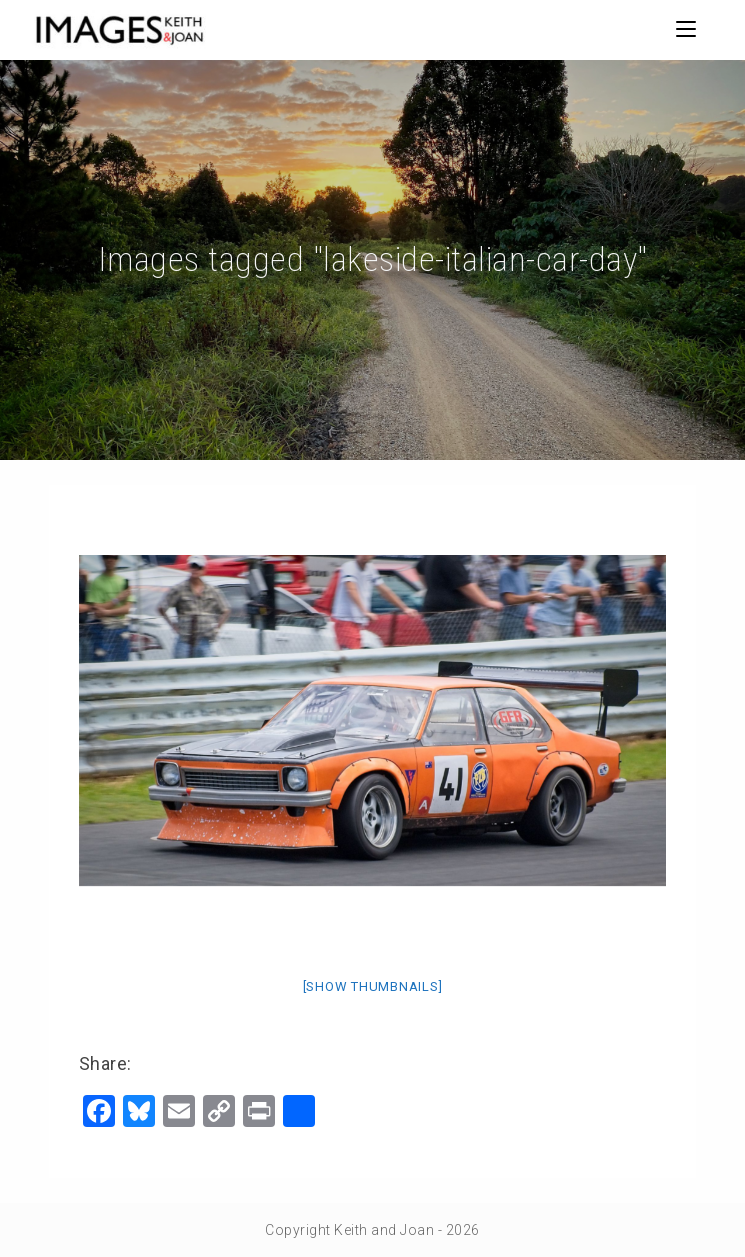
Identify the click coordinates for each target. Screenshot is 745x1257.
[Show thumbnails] (373, 986)
